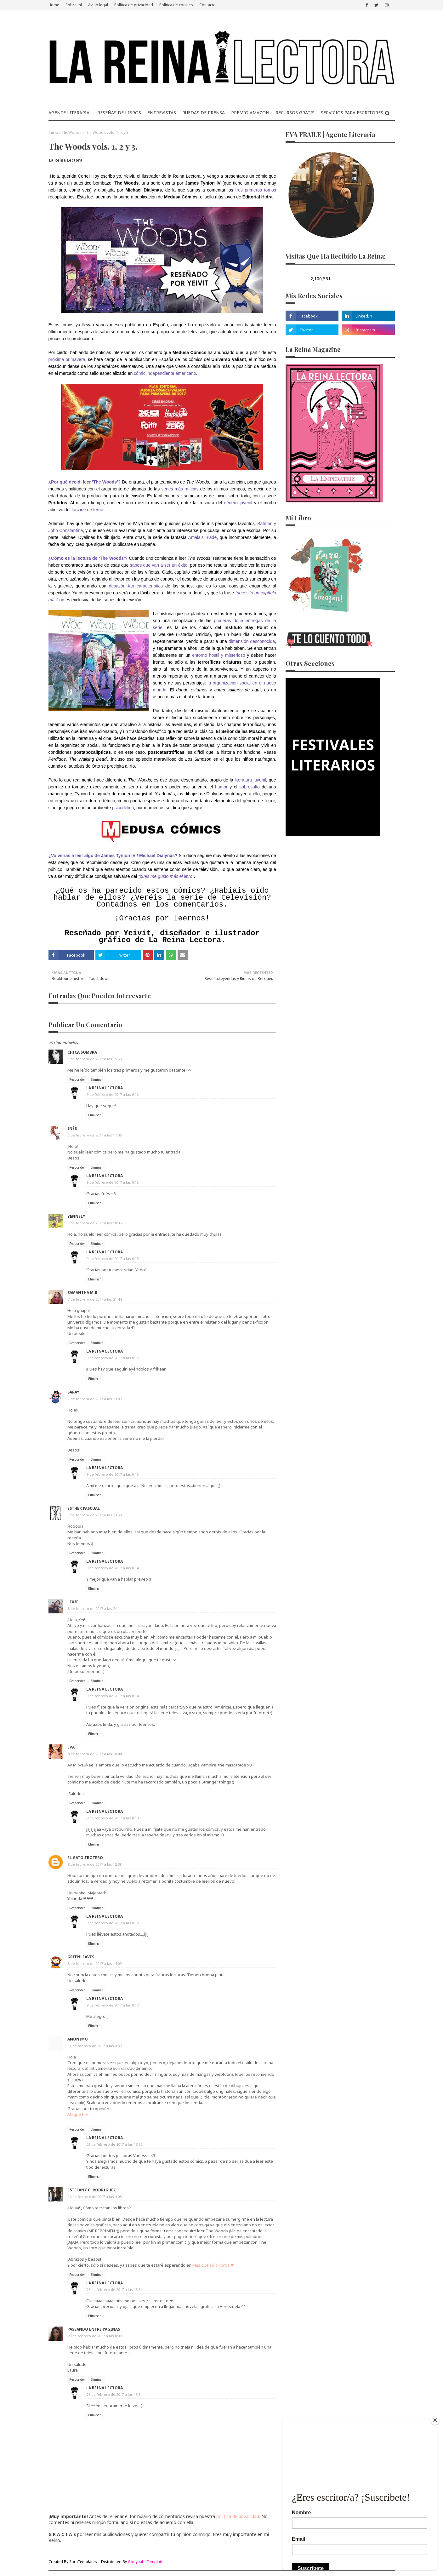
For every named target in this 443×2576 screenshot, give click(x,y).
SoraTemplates (83, 2561)
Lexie (72, 1602)
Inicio (53, 132)
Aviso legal (98, 5)
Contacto (207, 5)
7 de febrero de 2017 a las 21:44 (95, 1299)
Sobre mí (73, 5)
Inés (72, 1128)
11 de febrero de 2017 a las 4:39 (95, 2045)
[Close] (435, 2420)
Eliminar (96, 1079)
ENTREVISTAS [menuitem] (161, 113)
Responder (77, 1079)
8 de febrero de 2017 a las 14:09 (95, 1963)
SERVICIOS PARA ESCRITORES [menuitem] (352, 113)
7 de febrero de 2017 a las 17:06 (95, 1135)
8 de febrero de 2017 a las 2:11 (94, 1608)
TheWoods (71, 132)
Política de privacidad (133, 5)
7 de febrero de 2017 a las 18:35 (95, 1223)
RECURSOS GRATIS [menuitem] (295, 113)
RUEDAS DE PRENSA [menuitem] (203, 113)
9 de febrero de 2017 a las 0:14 (113, 1568)
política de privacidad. (238, 2516)
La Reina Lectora (65, 160)
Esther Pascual (83, 1508)
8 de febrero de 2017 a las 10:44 (95, 1753)
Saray (73, 1392)
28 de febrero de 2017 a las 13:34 (114, 2289)
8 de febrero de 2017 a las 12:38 (95, 1864)
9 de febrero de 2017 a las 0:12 (113, 1923)
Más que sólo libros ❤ (213, 2265)
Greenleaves (80, 1957)
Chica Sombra (82, 1052)
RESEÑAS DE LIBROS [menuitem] (119, 113)
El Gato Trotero (85, 1857)
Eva (71, 1747)
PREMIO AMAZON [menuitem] (250, 113)
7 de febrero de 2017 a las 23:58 (95, 1515)
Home (53, 5)
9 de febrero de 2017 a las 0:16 (113, 1094)
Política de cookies (176, 5)
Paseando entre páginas (93, 2329)
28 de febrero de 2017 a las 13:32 (114, 2144)
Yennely (76, 1216)
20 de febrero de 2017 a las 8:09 (95, 2335)
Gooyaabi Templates (147, 2561)
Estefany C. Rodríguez (91, 2190)
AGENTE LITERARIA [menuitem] (68, 113)
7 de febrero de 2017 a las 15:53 (95, 1058)
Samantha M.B (82, 1292)
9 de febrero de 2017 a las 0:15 (113, 1258)
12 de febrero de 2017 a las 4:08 (95, 2196)
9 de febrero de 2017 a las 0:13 (113, 1818)
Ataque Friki (78, 2114)
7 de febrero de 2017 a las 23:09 (95, 1398)
